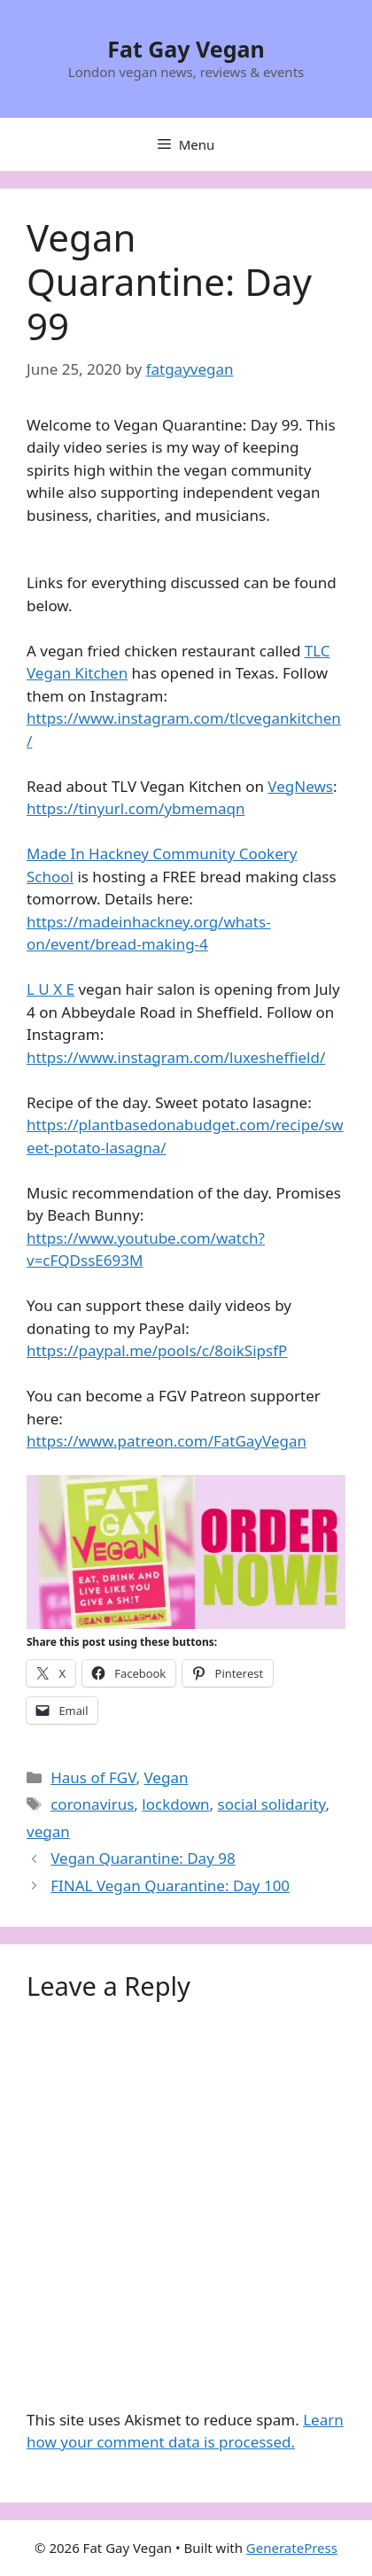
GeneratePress (291, 2548)
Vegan (165, 1777)
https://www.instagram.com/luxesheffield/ (176, 1057)
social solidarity (272, 1804)
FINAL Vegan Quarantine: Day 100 (170, 1885)
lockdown (175, 1804)
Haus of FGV (93, 1777)
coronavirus (92, 1804)
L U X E (50, 989)
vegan (48, 1831)
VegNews (300, 786)
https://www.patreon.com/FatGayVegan (166, 1441)
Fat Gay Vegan (186, 49)
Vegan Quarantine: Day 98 (143, 1858)
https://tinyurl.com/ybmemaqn (135, 808)
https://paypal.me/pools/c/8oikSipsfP (157, 1350)
